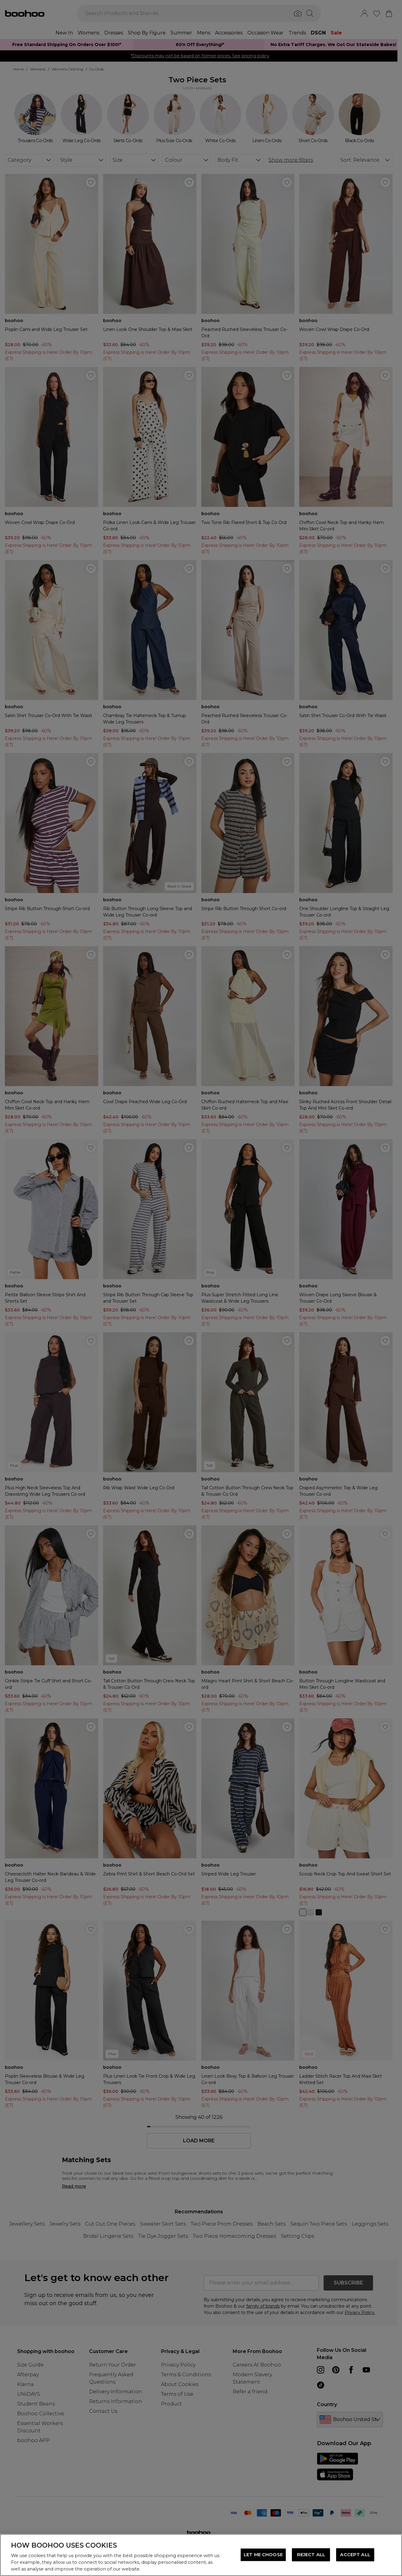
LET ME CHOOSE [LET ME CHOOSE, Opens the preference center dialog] (263, 2554)
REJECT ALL (311, 2554)
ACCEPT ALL (355, 2554)
